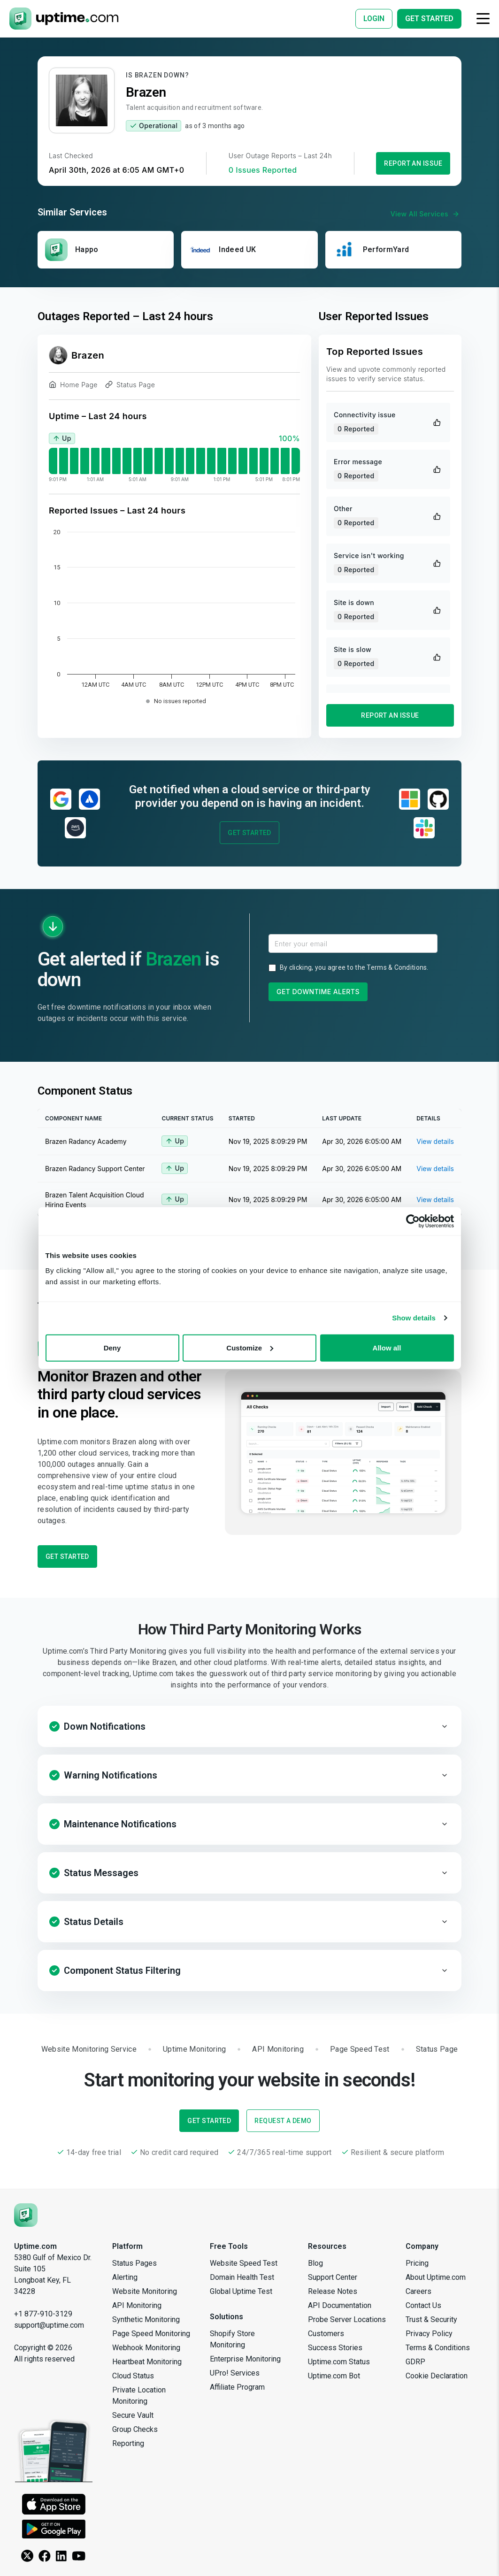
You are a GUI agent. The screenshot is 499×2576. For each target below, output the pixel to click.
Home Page (73, 386)
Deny (112, 1347)
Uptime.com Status (339, 2361)
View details (435, 1141)
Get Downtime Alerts (318, 992)
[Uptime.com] (26, 2214)
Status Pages (134, 2263)
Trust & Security (431, 2319)
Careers (418, 2291)
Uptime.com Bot (334, 2375)
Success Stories (335, 2347)
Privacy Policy (429, 2333)
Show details (414, 1318)
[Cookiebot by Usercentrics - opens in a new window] (413, 1221)
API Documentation (339, 2305)
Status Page (130, 386)
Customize (249, 1347)
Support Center (332, 2277)
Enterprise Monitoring (245, 2358)
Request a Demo (282, 2120)
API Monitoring (136, 2305)
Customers (326, 2333)
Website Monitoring (144, 2291)
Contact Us (423, 2305)
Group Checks (135, 2429)
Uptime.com (35, 2246)
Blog (315, 2263)
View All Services (426, 214)
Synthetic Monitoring (146, 2319)
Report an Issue (413, 163)
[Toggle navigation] (483, 18)
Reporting (128, 2443)
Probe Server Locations (347, 2319)
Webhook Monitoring (146, 2347)
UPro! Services (235, 2373)
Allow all (387, 1347)
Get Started (249, 832)
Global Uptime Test (241, 2291)
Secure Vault (133, 2415)
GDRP (415, 2361)
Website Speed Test (243, 2263)
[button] (249, 1726)
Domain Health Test (242, 2277)
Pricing (417, 2263)
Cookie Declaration (437, 2375)
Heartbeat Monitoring (147, 2361)
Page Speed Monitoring (151, 2333)
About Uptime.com (436, 2277)
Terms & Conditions (397, 967)
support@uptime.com (49, 2325)
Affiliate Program (237, 2387)
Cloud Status (133, 2375)
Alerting (125, 2277)
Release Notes (332, 2291)
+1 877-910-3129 (43, 2313)
